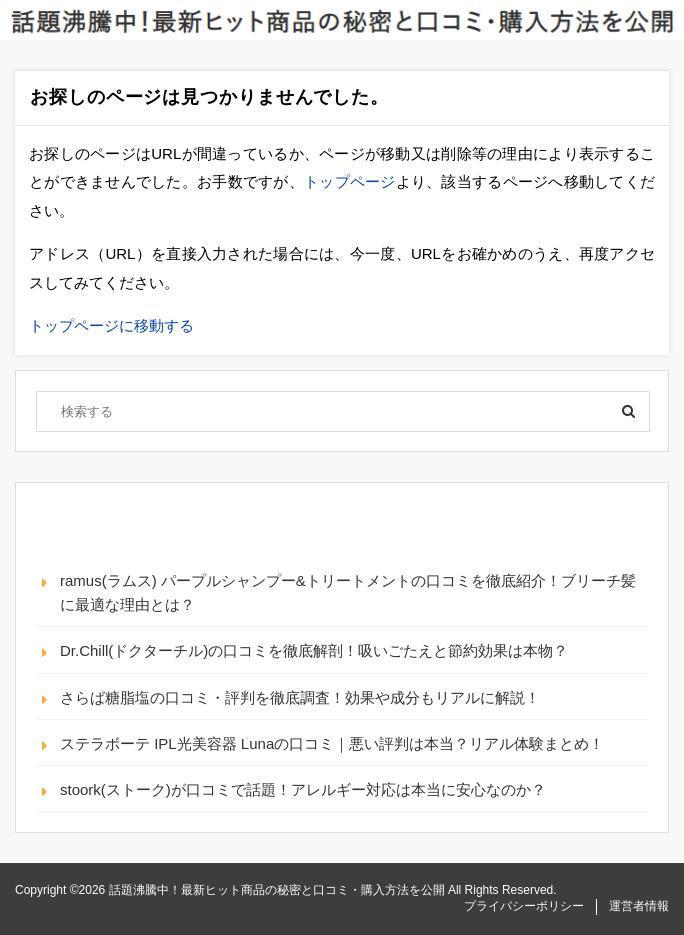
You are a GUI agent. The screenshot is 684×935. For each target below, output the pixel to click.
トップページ (350, 181)
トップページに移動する (111, 325)
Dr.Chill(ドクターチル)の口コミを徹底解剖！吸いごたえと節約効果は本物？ (314, 650)
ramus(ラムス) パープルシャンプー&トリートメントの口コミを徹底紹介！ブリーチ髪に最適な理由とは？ (348, 592)
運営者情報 (639, 906)
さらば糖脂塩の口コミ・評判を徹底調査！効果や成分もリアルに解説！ (300, 697)
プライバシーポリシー (524, 906)
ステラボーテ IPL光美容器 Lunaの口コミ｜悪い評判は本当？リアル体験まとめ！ (332, 743)
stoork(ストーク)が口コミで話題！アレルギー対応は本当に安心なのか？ (303, 789)
